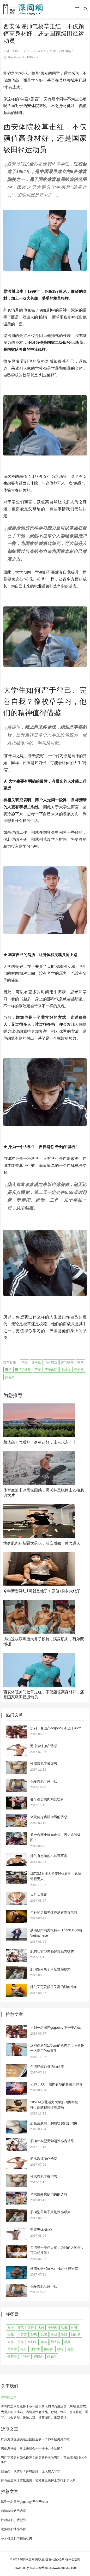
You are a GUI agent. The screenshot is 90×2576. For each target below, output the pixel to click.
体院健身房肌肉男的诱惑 (48, 1817)
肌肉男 (75, 2334)
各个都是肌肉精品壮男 (47, 1799)
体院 (24, 1362)
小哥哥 (22, 2334)
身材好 (65, 1370)
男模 (21, 2342)
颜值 (64, 2327)
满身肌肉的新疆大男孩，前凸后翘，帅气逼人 (41, 1543)
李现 (10, 2334)
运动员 (79, 1370)
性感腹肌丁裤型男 (43, 1764)
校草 (80, 1362)
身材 (54, 2334)
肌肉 (41, 2327)
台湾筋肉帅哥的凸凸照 (47, 2066)
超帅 (44, 2342)
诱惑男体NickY (41, 2230)
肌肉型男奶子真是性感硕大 (50, 1969)
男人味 (55, 2342)
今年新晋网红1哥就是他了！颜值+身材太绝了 (42, 1591)
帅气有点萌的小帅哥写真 (48, 1856)
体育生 (35, 2349)
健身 (31, 2327)
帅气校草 (67, 1362)
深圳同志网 (9, 2397)
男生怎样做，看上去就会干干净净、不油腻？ (32, 2448)
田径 (8, 1370)
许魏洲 (38, 2356)
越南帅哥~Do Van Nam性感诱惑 (54, 2268)
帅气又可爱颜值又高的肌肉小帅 (53, 1987)
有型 (70, 2349)
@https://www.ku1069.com (21, 57)
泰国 (10, 2327)
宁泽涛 (25, 2356)
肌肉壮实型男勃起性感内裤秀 (52, 1951)
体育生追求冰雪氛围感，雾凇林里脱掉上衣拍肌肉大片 (38, 2480)
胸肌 (64, 2334)
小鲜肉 (52, 2327)
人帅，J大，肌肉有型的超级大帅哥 (56, 2084)
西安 (38, 1370)
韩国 (44, 2334)
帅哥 (74, 2327)
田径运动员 (23, 1370)
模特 (60, 2349)
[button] (77, 9)
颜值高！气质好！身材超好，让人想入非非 (39, 1442)
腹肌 (10, 2342)
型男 (34, 2334)
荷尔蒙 (12, 2349)
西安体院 (51, 1370)
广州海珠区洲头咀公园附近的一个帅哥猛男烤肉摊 (35, 2439)
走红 (24, 2349)
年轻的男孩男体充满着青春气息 (53, 1912)
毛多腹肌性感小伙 (43, 1781)
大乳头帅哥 (38, 1895)
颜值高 (9, 1377)
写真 (67, 2342)
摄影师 (48, 2349)
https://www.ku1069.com (61, 2568)
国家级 (36, 1362)
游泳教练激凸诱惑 (43, 1746)
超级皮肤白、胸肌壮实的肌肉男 (53, 2123)
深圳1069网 (37, 2568)
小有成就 (51, 1362)
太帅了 (32, 2342)
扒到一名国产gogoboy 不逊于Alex (55, 1728)
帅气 (21, 2327)
